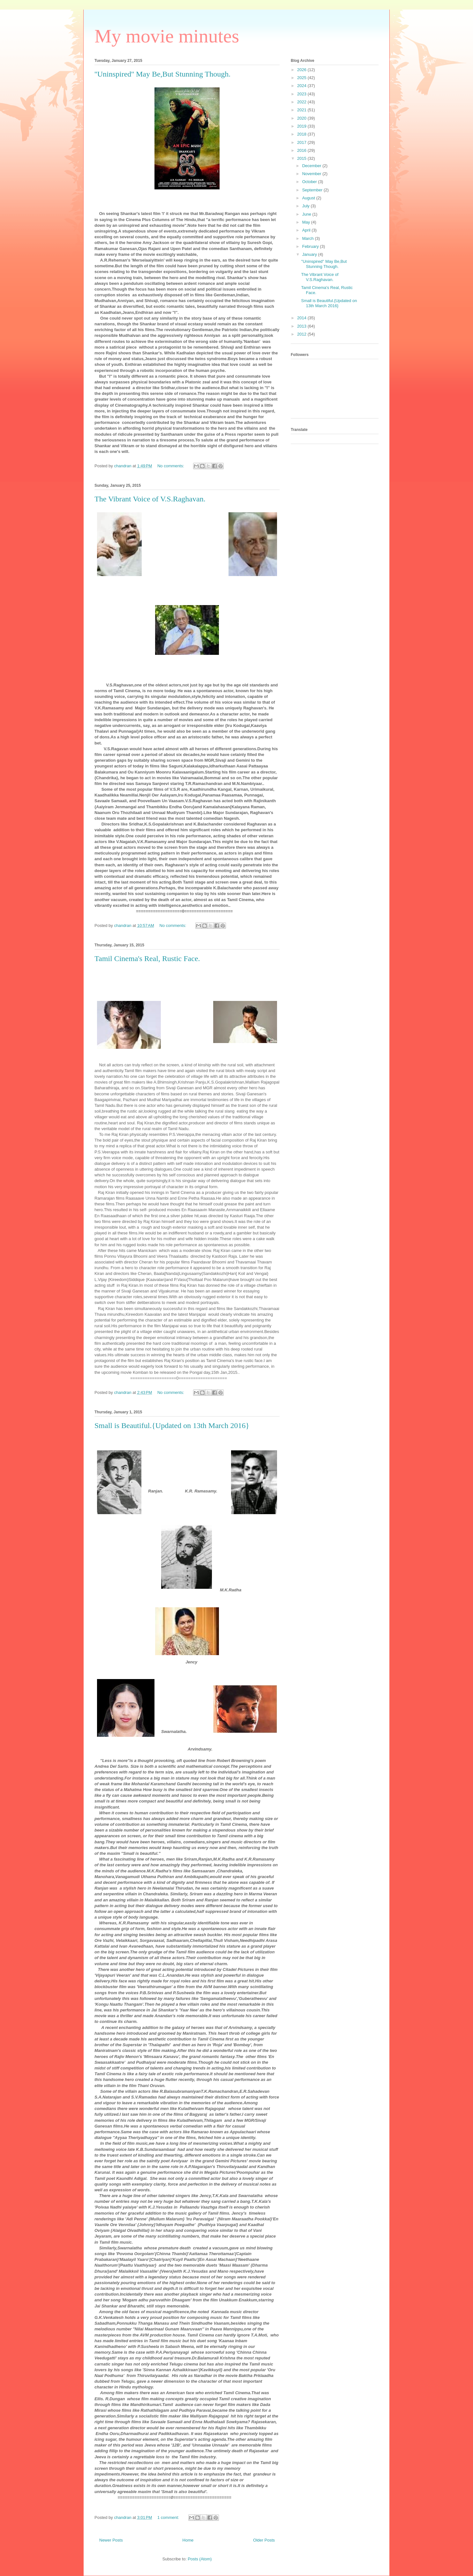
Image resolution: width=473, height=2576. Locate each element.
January (310, 254)
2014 (302, 317)
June (307, 214)
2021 (302, 109)
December (312, 165)
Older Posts (264, 2540)
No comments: (171, 465)
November (312, 173)
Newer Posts (111, 2540)
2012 (302, 334)
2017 (302, 142)
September (313, 190)
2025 (302, 77)
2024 (302, 85)
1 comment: (168, 2517)
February (311, 246)
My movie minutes (166, 36)
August (309, 198)
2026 (302, 69)
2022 (302, 102)
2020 (302, 118)
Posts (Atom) (200, 2559)
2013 (302, 326)
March (308, 238)
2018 (302, 134)
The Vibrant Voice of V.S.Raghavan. (150, 499)
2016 (302, 150)
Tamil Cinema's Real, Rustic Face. (147, 958)
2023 (302, 94)
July (306, 206)
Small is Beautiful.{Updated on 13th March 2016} (171, 1425)
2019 (302, 126)
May (306, 222)
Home (188, 2540)
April (307, 230)
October (310, 181)
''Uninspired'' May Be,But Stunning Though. (162, 74)
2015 (302, 158)
